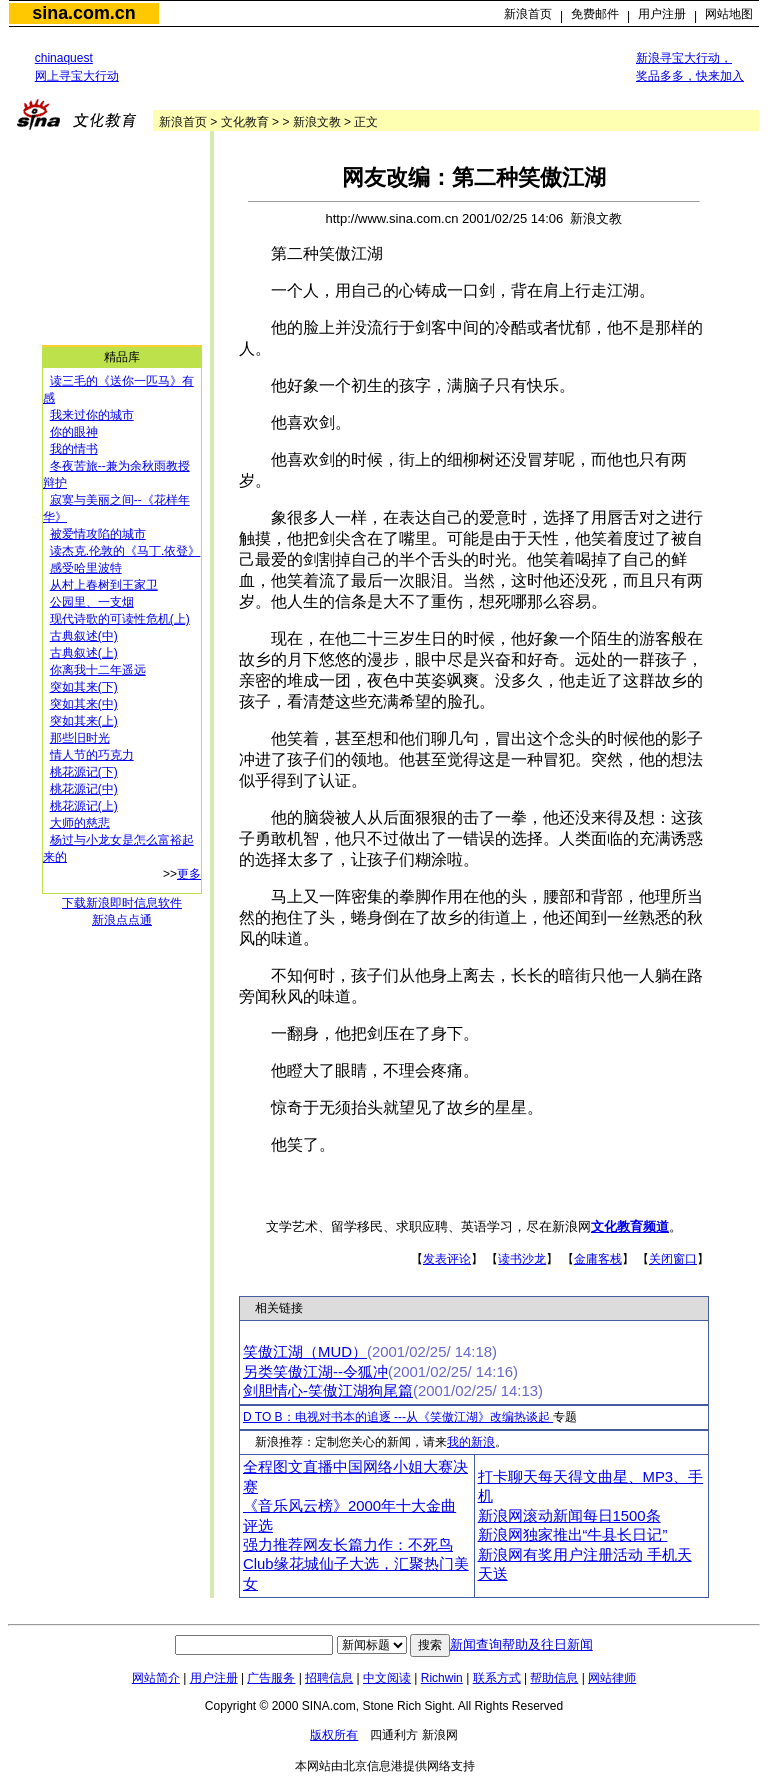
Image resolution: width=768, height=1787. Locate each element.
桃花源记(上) (84, 806)
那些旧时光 (80, 738)
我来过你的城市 (92, 415)
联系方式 (497, 1678)
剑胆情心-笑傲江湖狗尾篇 (328, 1391)
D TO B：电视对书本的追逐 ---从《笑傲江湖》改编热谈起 (398, 1417)
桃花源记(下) (84, 772)
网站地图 (729, 14)
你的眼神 (74, 432)
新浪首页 (528, 14)
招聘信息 (329, 1678)
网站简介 (156, 1678)
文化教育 (245, 122)
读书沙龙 (522, 1259)
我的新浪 (471, 1442)
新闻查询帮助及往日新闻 (521, 1644)
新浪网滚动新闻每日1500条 (569, 1516)
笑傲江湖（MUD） (305, 1352)
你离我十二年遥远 (98, 670)
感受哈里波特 (86, 568)
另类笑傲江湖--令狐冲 (315, 1372)
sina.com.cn (83, 13)
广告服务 (271, 1678)
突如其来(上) (84, 721)
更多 (189, 874)
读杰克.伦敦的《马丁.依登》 (125, 551)
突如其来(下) (84, 687)
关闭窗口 (673, 1259)
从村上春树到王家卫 (104, 585)
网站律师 (612, 1678)
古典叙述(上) (84, 653)
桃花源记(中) (84, 789)
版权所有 (334, 1735)
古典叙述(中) (84, 636)
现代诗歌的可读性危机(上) (120, 619)
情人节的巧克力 (92, 755)
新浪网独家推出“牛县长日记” (573, 1535)
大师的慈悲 (80, 823)
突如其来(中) (84, 704)
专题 (565, 1417)
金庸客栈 (598, 1259)
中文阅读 (387, 1678)
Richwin (442, 1678)
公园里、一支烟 (92, 602)
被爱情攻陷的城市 (98, 534)
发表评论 (447, 1259)
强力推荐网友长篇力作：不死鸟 (348, 1545)
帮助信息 (554, 1678)
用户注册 (662, 14)
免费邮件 (595, 14)
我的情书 (74, 449)
